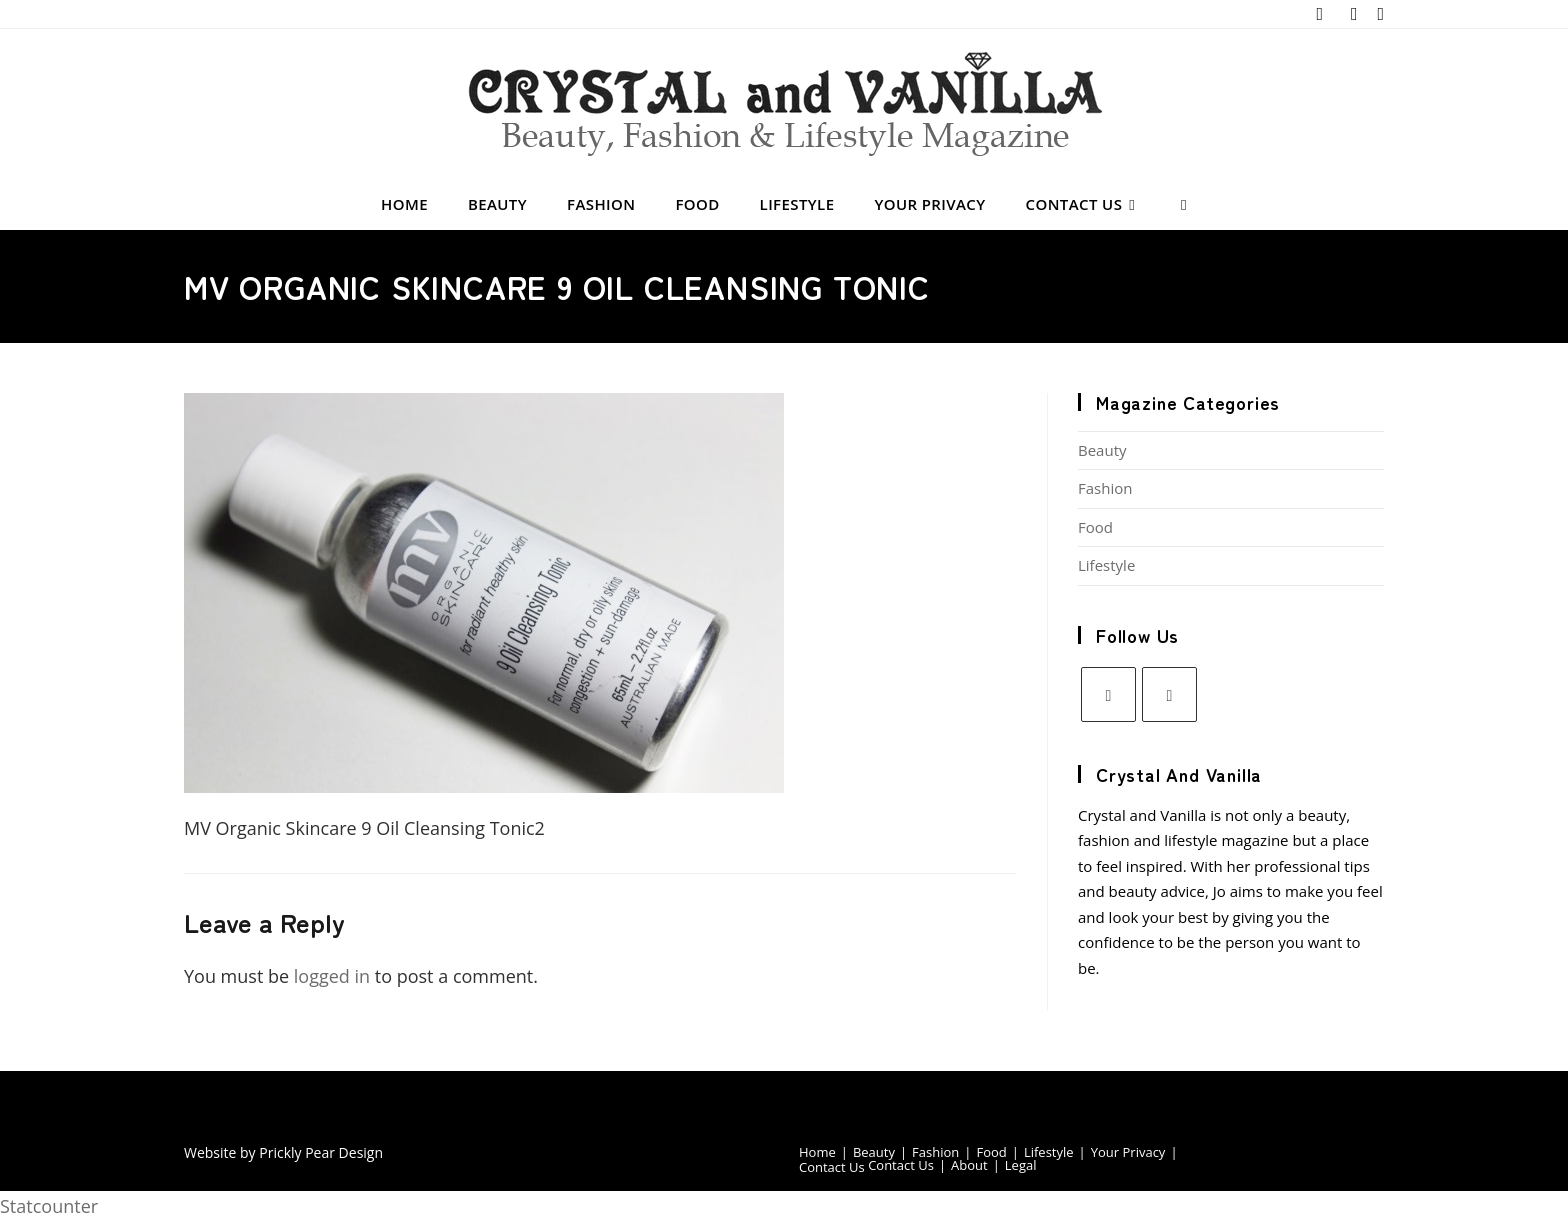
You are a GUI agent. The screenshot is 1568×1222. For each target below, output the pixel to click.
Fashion (1105, 488)
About (969, 1165)
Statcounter (49, 1206)
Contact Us (832, 1167)
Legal (1021, 1165)
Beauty (1102, 450)
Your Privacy (1128, 1152)
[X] (1108, 694)
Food (1095, 527)
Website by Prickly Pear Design (283, 1152)
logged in (332, 976)
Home (817, 1152)
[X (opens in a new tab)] (1319, 14)
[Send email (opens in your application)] (1377, 14)
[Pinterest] (1169, 694)
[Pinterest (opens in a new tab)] (1354, 14)
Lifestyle (1106, 565)
